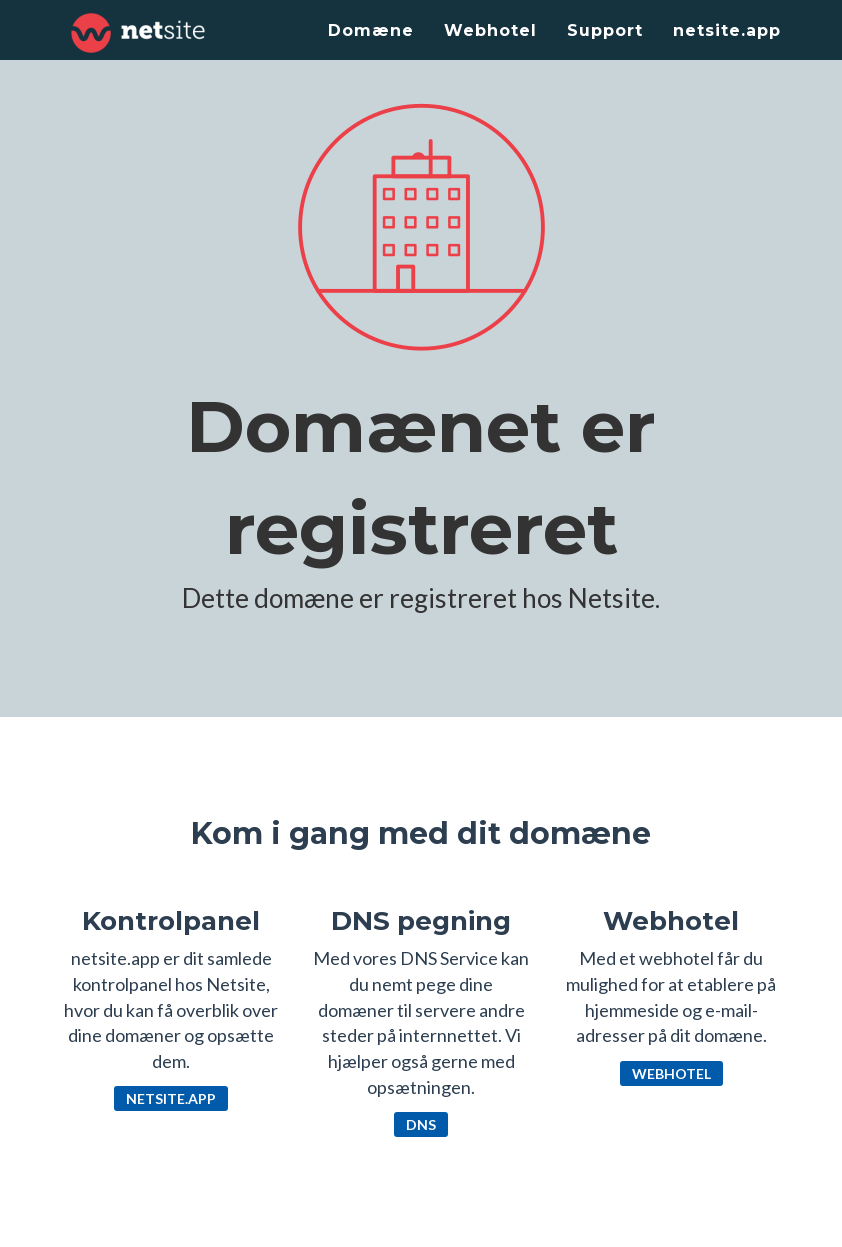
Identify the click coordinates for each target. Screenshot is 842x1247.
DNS (421, 1124)
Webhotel (490, 30)
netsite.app (727, 30)
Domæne (371, 30)
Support (605, 30)
